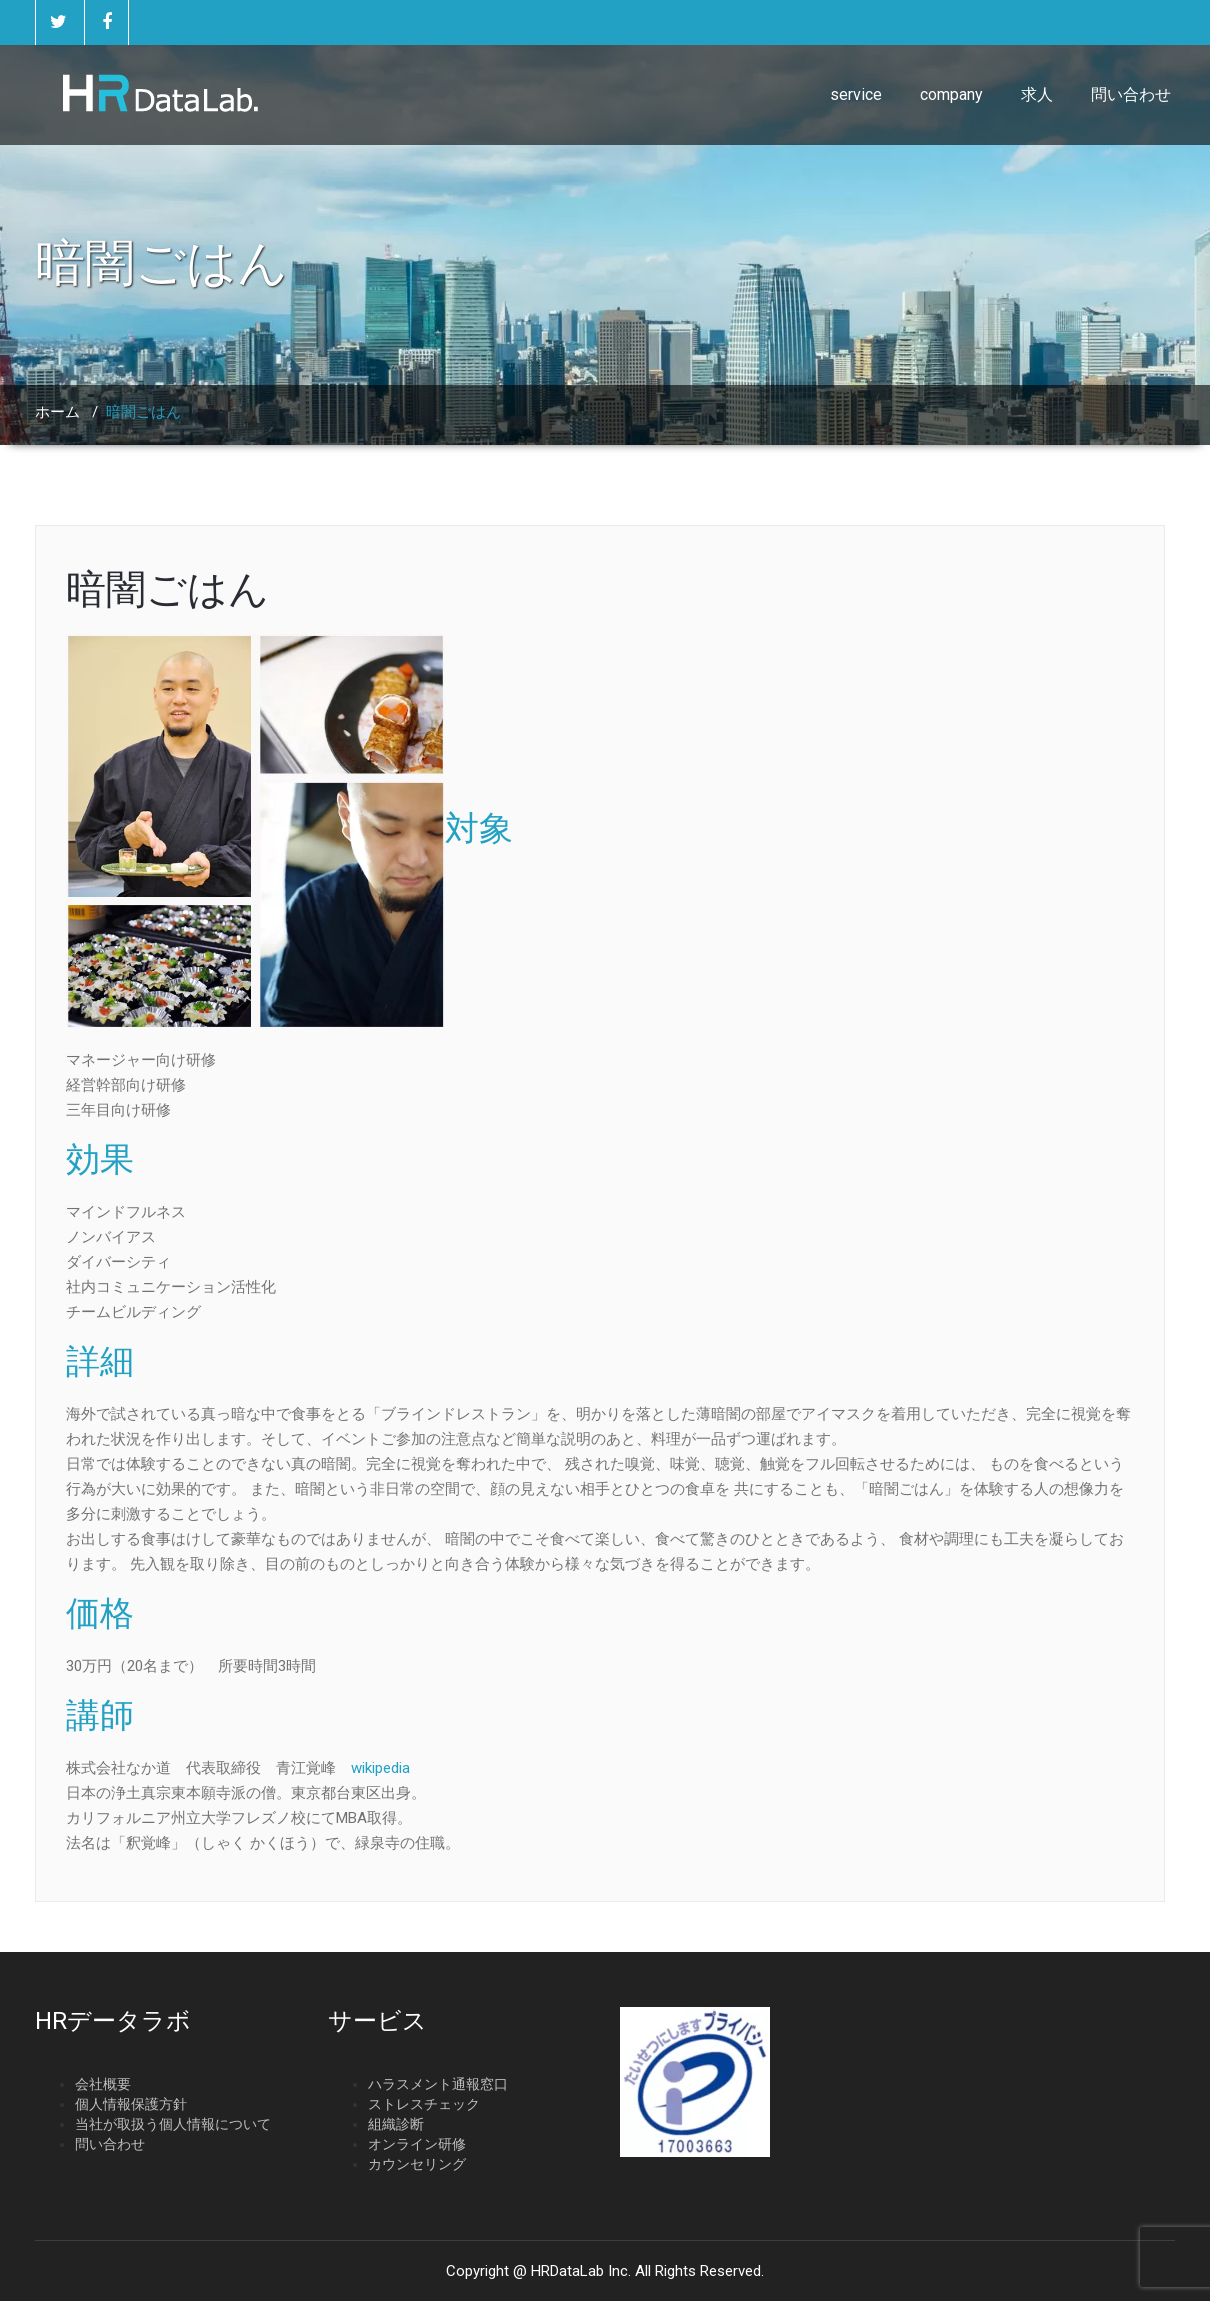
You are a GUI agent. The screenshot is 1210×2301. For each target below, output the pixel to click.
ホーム (57, 412)
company (951, 94)
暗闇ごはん (167, 589)
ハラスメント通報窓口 (438, 2084)
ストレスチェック (424, 2104)
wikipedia (380, 1768)
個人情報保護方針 (131, 2104)
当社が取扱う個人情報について (173, 2124)
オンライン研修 (417, 2144)
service (856, 94)
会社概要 (103, 2084)
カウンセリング (417, 2164)
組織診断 (396, 2124)
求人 (1037, 94)
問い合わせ (1131, 94)
